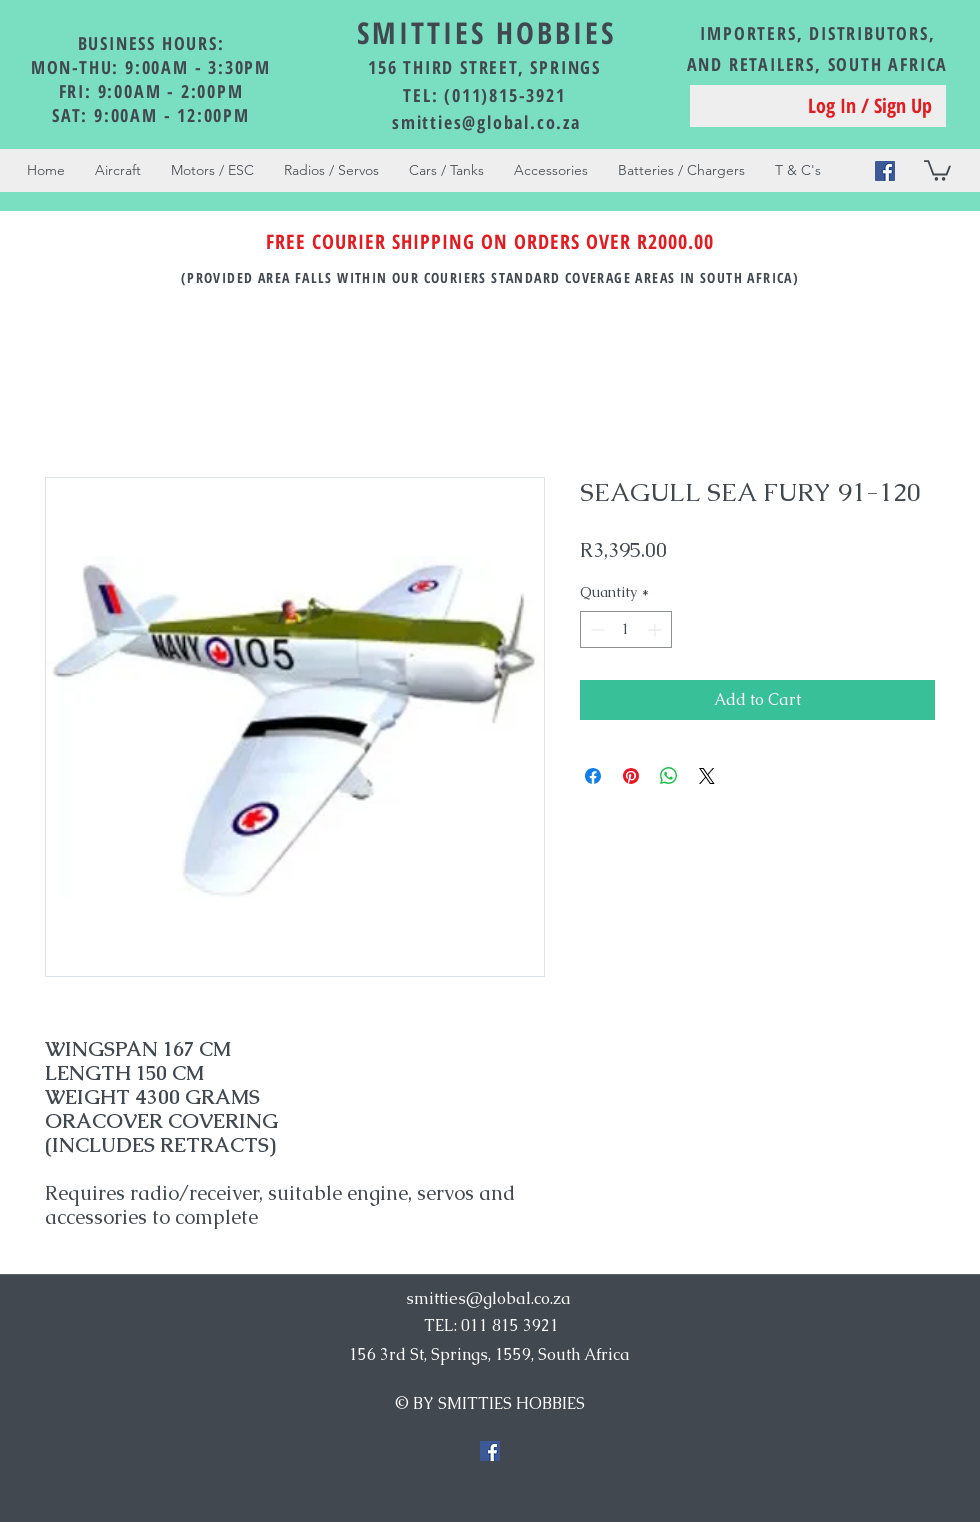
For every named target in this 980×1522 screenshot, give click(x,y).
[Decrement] (595, 629)
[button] (937, 169)
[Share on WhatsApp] (669, 776)
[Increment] (656, 629)
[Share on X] (707, 776)
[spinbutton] (626, 629)
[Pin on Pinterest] (631, 776)
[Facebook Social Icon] (885, 171)
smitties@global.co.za (486, 122)
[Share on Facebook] (593, 776)
